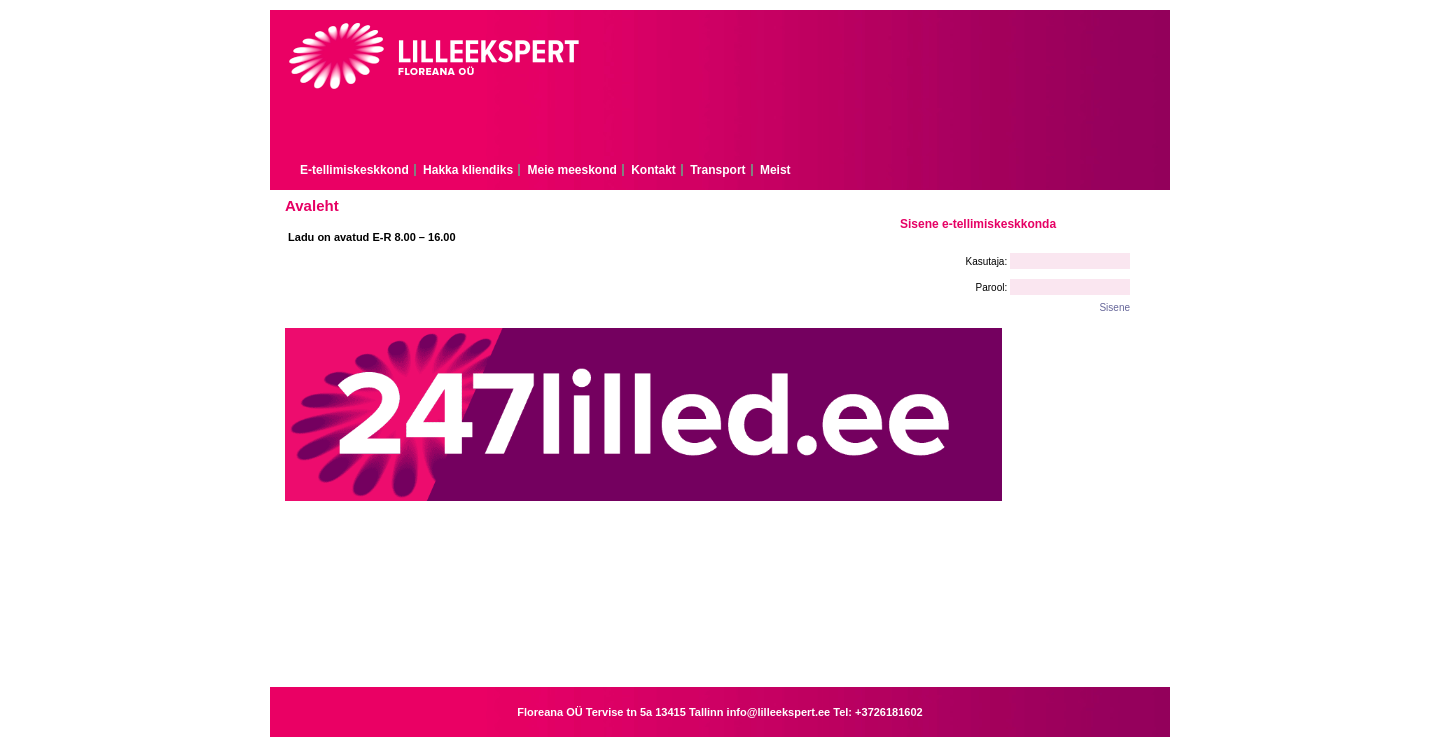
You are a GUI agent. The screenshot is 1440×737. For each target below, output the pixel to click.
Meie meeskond (571, 170)
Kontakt (653, 170)
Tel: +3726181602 (877, 712)
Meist (775, 170)
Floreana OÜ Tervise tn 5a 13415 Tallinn (621, 712)
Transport (717, 170)
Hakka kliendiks (468, 170)
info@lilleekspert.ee (780, 712)
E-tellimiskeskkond (354, 170)
